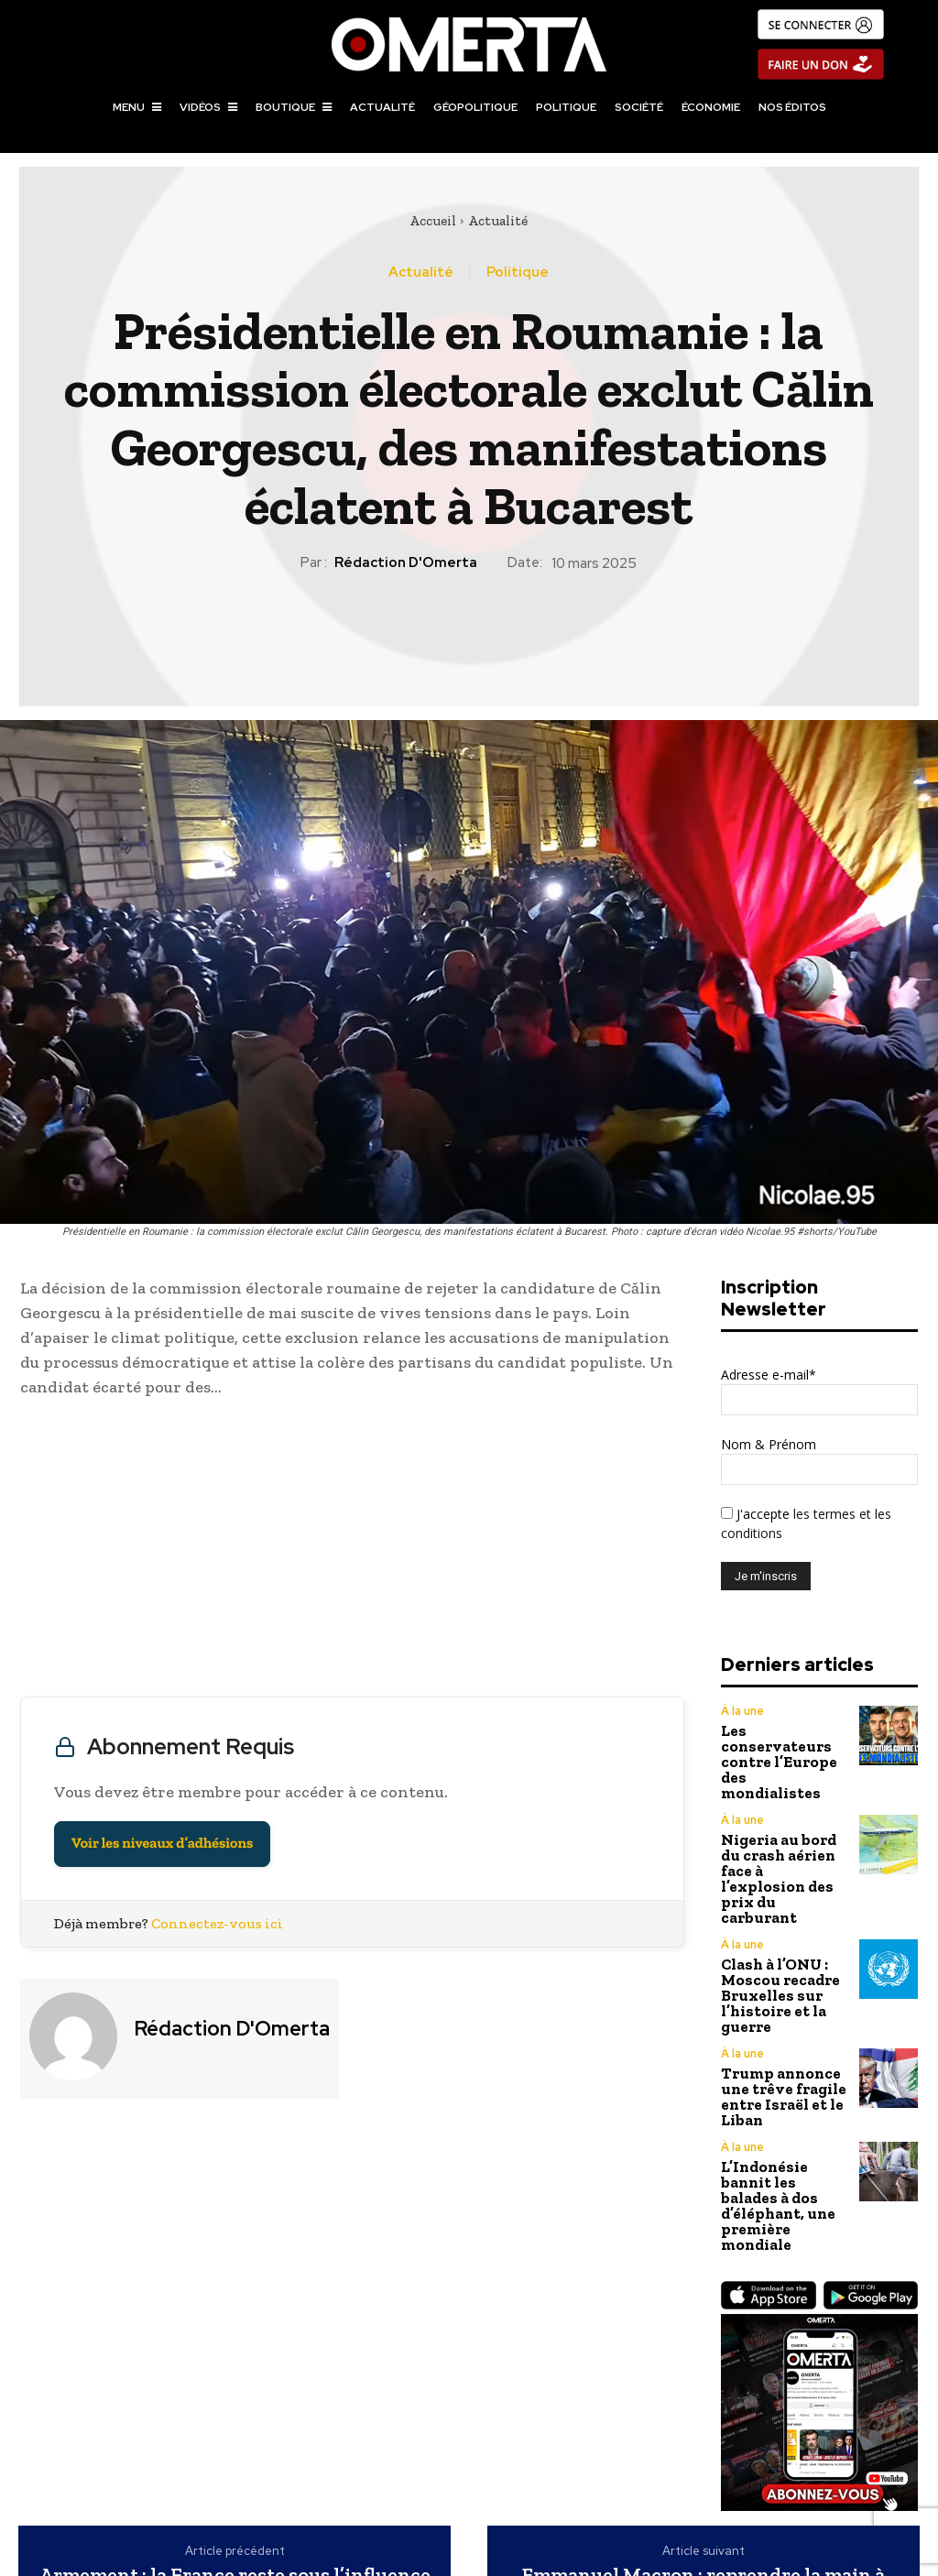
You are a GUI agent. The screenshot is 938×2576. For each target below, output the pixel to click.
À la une (741, 1711)
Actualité (498, 221)
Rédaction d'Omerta (405, 562)
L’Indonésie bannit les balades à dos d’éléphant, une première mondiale (782, 2075)
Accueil (432, 221)
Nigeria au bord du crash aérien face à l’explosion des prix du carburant (783, 1818)
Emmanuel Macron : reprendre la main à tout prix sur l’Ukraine (703, 2435)
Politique (517, 272)
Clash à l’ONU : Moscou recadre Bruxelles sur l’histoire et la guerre (771, 1905)
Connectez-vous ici (217, 1923)
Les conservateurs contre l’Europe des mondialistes (782, 1741)
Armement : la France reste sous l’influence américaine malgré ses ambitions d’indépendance (235, 2446)
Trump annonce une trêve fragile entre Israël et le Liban (775, 1994)
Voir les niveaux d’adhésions (162, 1843)
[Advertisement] (352, 1552)
